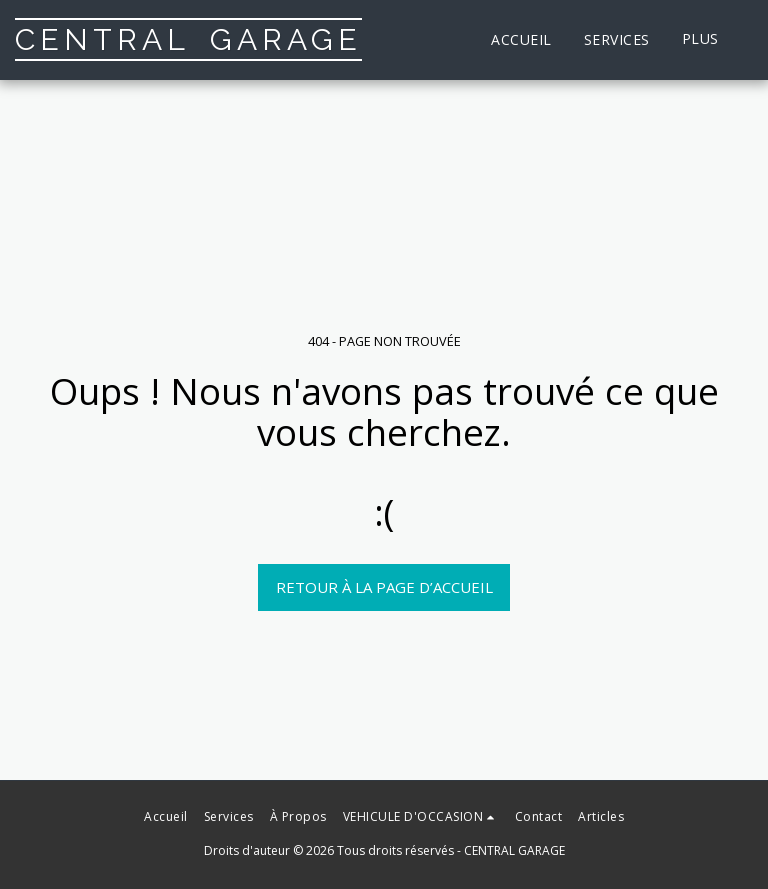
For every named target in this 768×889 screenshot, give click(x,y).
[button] (421, 817)
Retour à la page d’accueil (384, 587)
